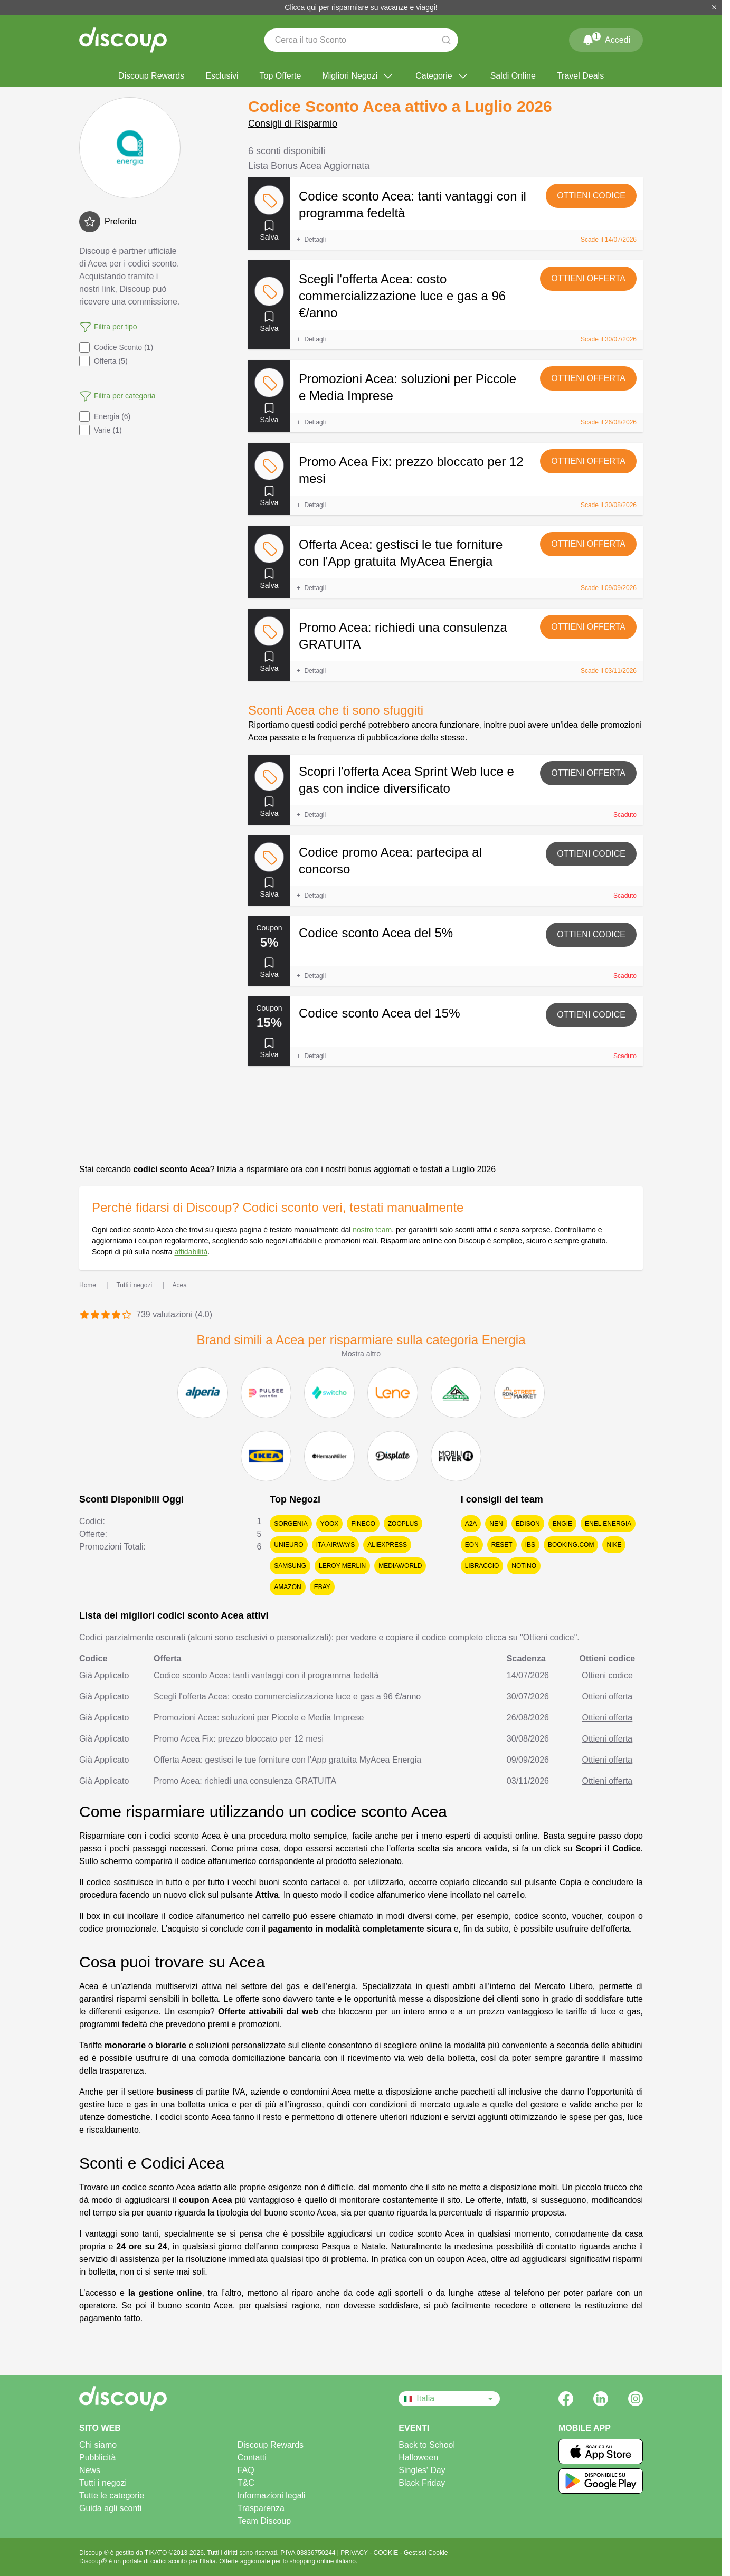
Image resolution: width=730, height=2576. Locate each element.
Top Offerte (280, 75)
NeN (496, 1523)
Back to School (427, 2444)
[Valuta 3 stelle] (105, 1314)
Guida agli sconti (110, 2508)
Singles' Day (422, 2470)
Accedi (606, 38)
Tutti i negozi (103, 2482)
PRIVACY (354, 2552)
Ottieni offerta (588, 278)
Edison (528, 1523)
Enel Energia (608, 1523)
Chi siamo (98, 2444)
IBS (530, 1544)
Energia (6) (104, 416)
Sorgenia (290, 1523)
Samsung (290, 1566)
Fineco (363, 1523)
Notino (523, 1566)
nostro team (372, 1229)
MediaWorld (400, 1566)
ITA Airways (335, 1544)
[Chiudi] (714, 7)
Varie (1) (100, 430)
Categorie (442, 76)
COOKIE (387, 2552)
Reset (502, 1544)
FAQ (246, 2470)
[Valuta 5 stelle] (126, 1314)
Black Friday (422, 2482)
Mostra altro (361, 1353)
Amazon (287, 1587)
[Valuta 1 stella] (84, 1314)
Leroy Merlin (342, 1566)
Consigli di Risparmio (292, 123)
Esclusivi (221, 75)
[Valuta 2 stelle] (95, 1314)
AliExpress (387, 1544)
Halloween (418, 2457)
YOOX (329, 1523)
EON (472, 1544)
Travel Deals (580, 75)
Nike (613, 1544)
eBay (322, 1587)
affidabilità (190, 1252)
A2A (471, 1523)
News (89, 2470)
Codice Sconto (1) (116, 347)
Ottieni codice (591, 195)
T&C (246, 2482)
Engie (562, 1523)
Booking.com (571, 1544)
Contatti (252, 2457)
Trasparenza (261, 2508)
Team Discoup (264, 2520)
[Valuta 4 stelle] (116, 1314)
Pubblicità (97, 2457)
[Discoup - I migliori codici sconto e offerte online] (123, 40)
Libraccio (482, 1566)
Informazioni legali (272, 2495)
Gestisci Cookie (426, 2552)
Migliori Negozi (358, 76)
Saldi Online (513, 75)
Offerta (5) (103, 361)
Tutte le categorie (111, 2495)
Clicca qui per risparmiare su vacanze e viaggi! (361, 7)
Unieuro (288, 1544)
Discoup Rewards (151, 75)
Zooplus (403, 1523)
